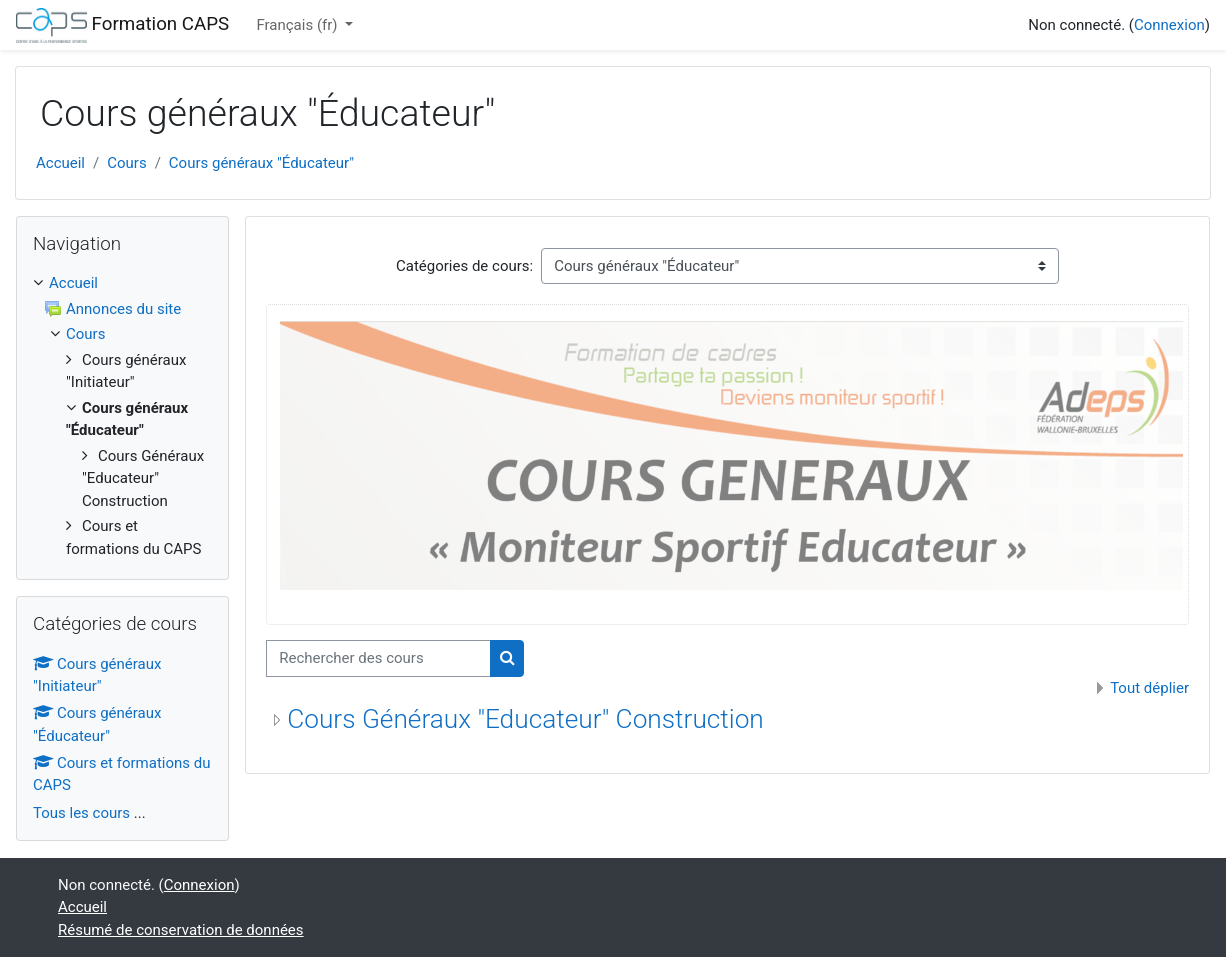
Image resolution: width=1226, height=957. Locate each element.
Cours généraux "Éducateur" (261, 163)
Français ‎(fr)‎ (298, 25)
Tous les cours (81, 813)
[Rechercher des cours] (378, 658)
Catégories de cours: (464, 266)
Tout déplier (1149, 688)
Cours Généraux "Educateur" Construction (525, 719)
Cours (126, 163)
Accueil (60, 163)
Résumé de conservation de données (181, 930)
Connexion (1169, 25)
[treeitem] (122, 283)
